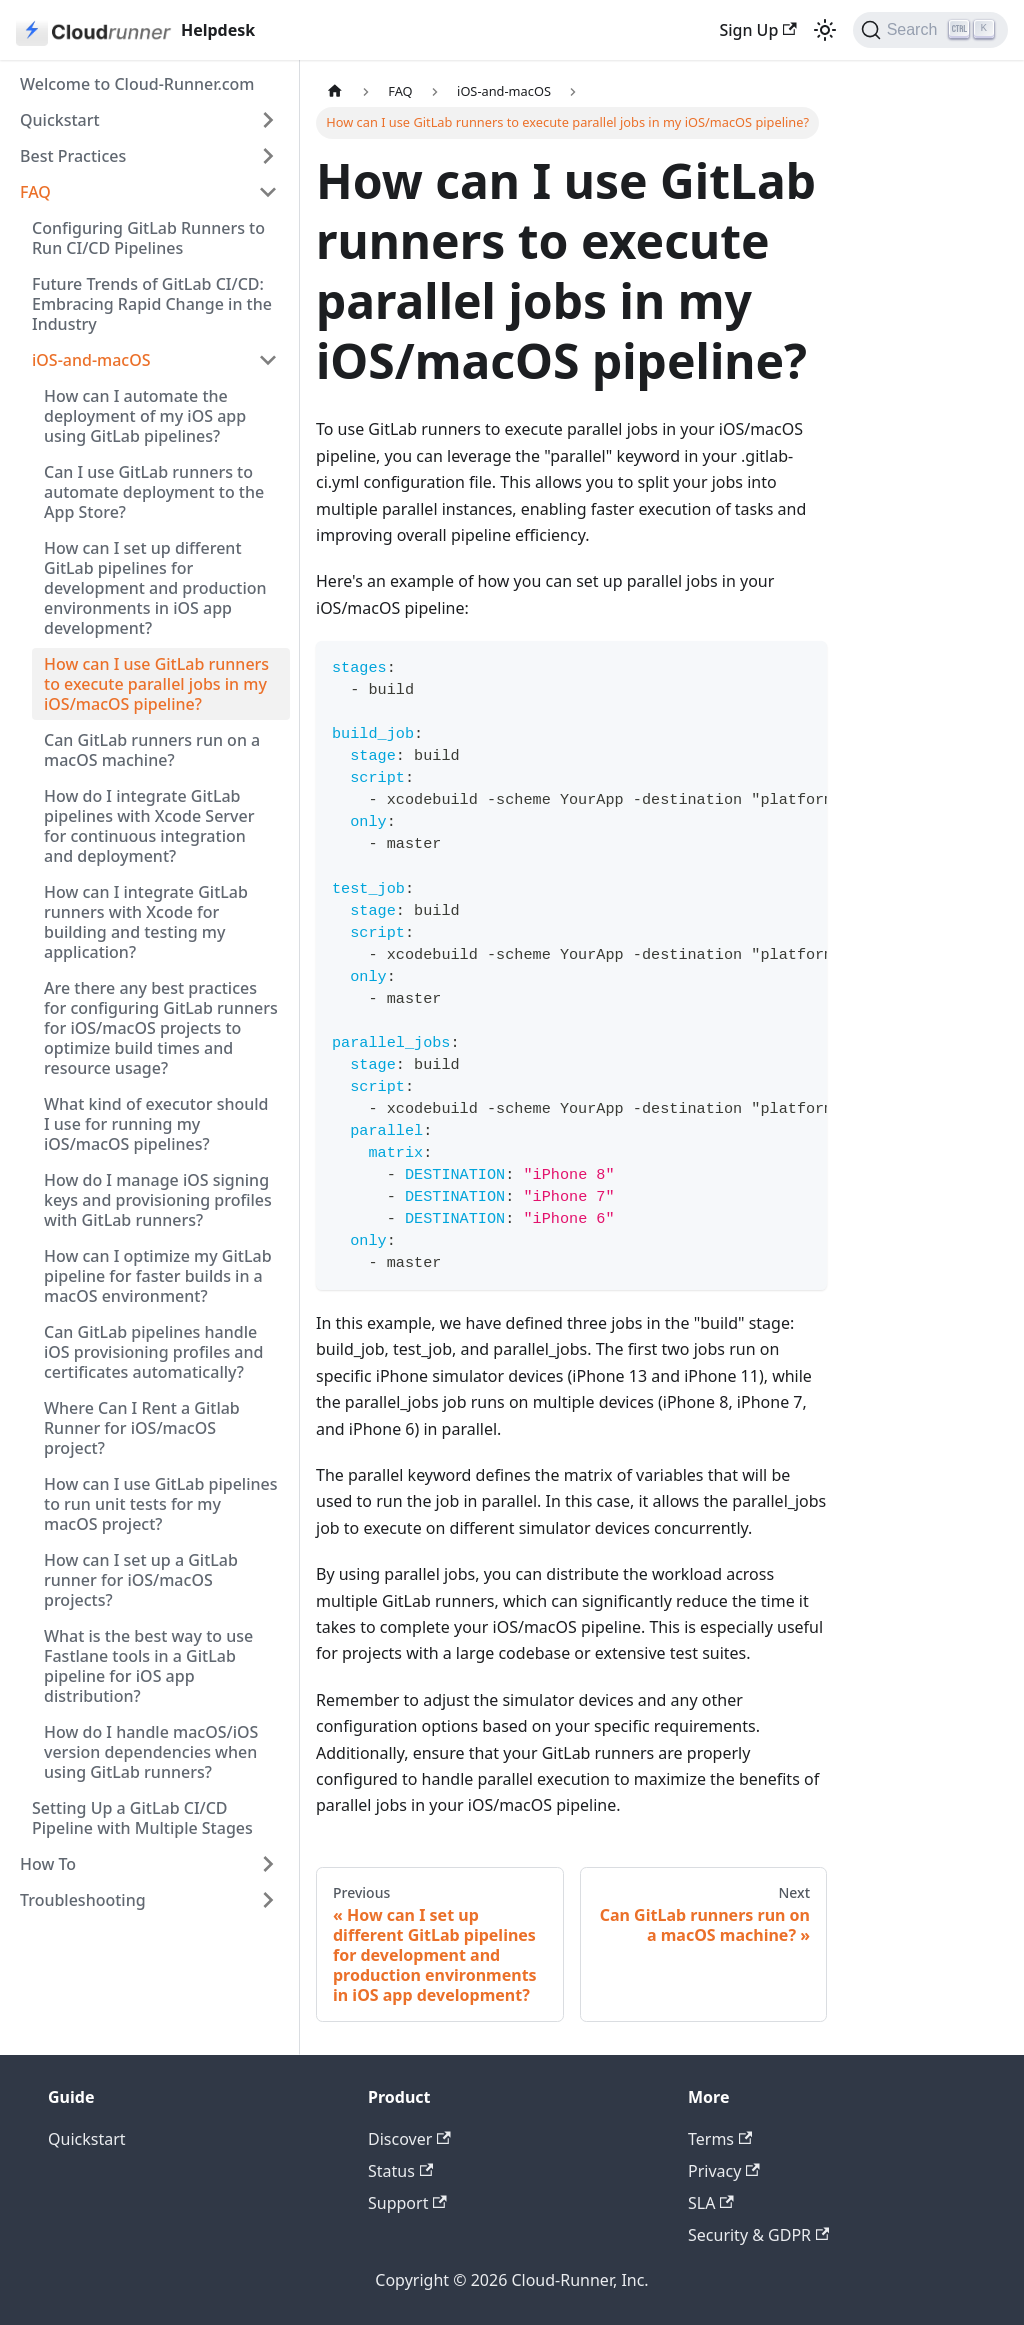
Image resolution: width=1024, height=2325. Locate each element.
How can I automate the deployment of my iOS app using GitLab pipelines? (145, 416)
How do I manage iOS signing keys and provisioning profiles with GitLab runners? (158, 1200)
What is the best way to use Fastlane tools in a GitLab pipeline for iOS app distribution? (148, 1666)
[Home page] (335, 91)
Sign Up (757, 30)
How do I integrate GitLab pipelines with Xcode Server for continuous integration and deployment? (149, 826)
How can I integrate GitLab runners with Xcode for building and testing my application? (146, 922)
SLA (711, 2203)
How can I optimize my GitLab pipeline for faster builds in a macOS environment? (158, 1276)
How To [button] (48, 1864)
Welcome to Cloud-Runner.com (137, 84)
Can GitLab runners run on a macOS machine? (152, 750)
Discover (409, 2139)
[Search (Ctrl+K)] (930, 30)
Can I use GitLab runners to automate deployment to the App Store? (154, 492)
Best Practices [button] (73, 156)
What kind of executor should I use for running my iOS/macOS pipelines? (156, 1124)
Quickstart (60, 120)
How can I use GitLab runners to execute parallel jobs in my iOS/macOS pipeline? (156, 684)
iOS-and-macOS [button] (91, 360)
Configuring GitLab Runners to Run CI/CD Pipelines (148, 238)
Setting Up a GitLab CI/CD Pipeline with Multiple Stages (142, 1818)
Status (400, 2171)
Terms (720, 2139)
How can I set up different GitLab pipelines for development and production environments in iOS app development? (155, 588)
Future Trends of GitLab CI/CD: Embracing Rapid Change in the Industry (152, 304)
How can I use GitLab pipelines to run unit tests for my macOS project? (161, 1504)
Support (407, 2203)
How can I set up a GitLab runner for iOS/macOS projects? (141, 1580)
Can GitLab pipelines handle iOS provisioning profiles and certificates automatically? (153, 1352)
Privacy (724, 2171)
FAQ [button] (35, 192)
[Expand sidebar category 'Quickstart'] (268, 120)
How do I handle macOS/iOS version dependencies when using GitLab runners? (151, 1752)
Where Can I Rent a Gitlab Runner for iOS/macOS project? (142, 1428)
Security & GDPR (758, 2235)
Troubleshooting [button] (83, 1900)
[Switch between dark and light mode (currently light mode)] (825, 30)
